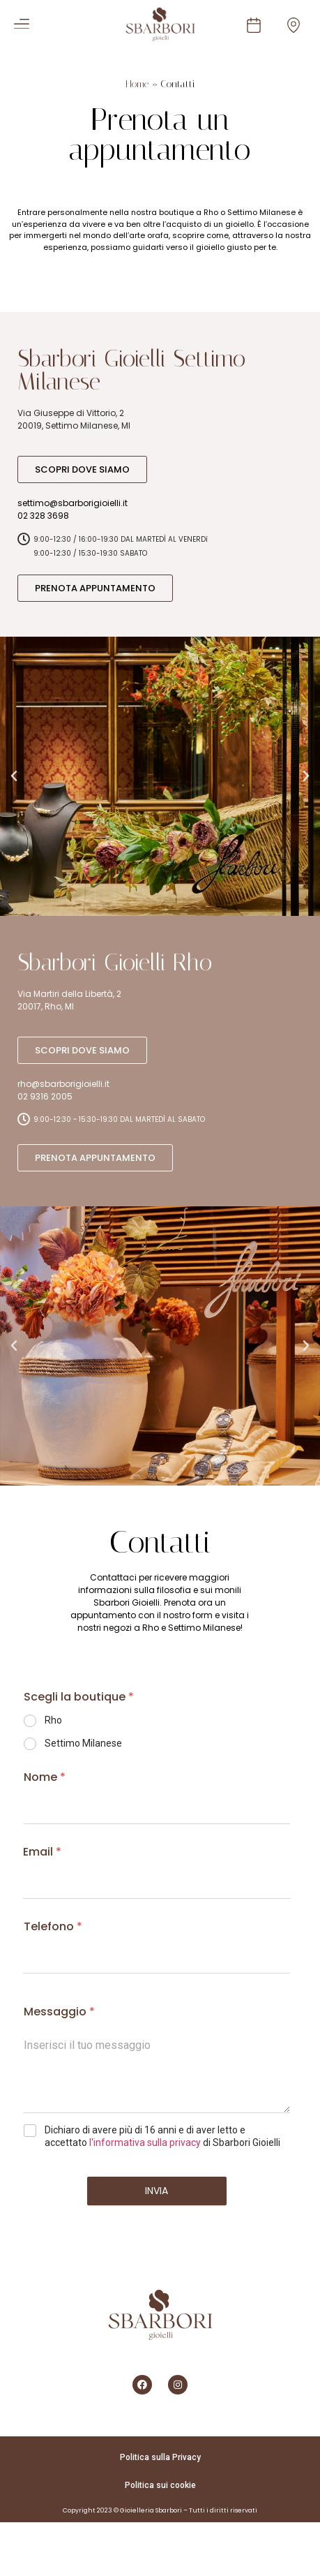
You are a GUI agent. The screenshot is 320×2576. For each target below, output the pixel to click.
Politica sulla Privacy (160, 2457)
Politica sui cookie (160, 2485)
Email (42, 1851)
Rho (53, 1720)
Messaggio (59, 2011)
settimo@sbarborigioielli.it (72, 503)
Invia (156, 2191)
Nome (45, 1777)
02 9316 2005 (45, 1096)
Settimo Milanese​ (83, 1743)
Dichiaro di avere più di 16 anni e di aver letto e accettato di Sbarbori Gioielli (162, 2136)
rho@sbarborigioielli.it (63, 1084)
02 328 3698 (43, 515)
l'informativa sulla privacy (145, 2142)
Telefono (53, 1926)
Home (136, 83)
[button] (16, 24)
